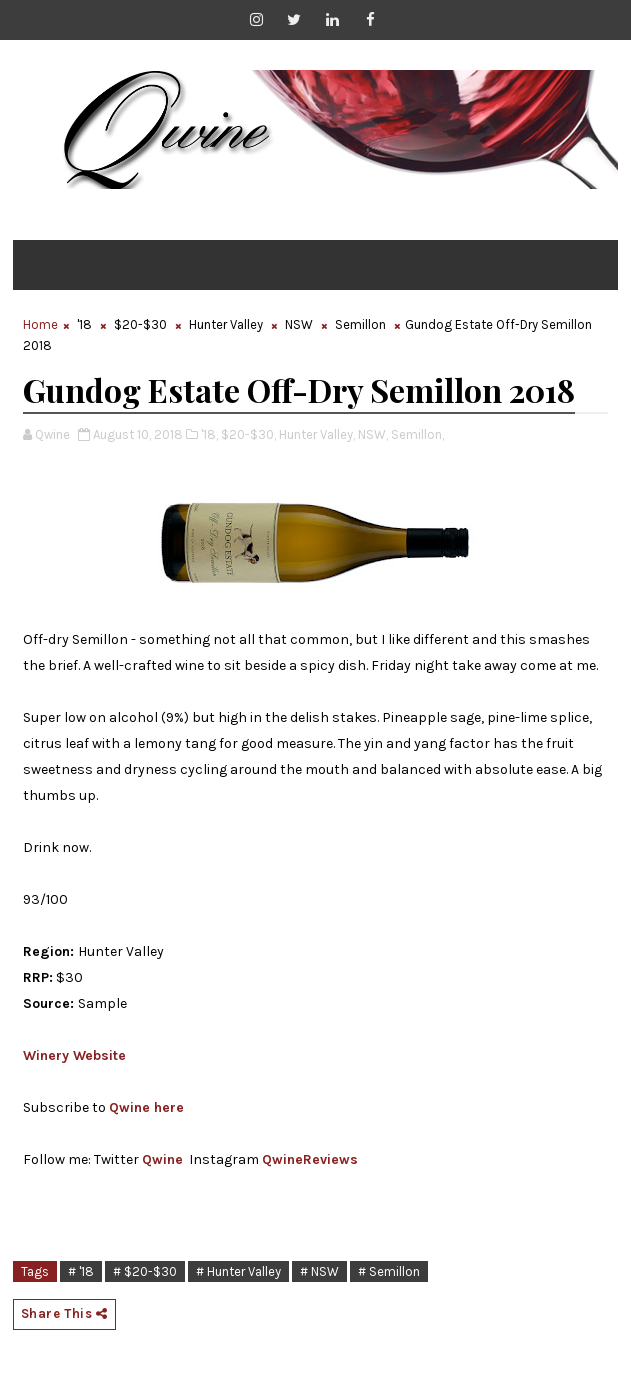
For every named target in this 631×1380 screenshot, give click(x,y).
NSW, (373, 434)
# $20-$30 (145, 1271)
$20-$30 (140, 324)
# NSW (319, 1271)
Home (40, 324)
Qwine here (146, 1107)
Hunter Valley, (317, 434)
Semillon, (417, 434)
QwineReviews (310, 1159)
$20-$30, (248, 434)
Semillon (360, 324)
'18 (84, 324)
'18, (209, 434)
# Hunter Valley (238, 1271)
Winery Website (74, 1055)
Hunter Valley (226, 324)
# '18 (81, 1271)
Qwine (162, 1159)
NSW (299, 324)
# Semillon (389, 1271)
